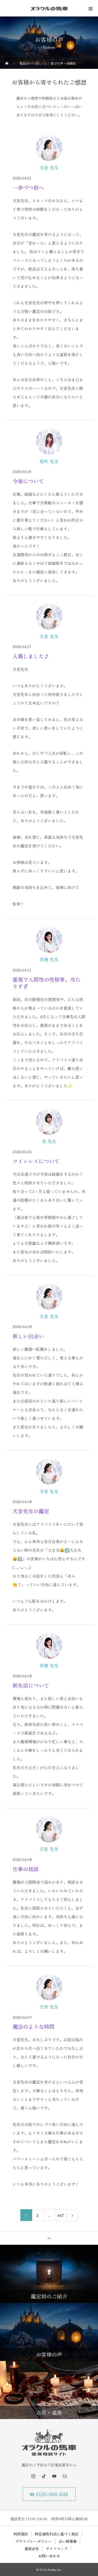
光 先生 (49, 1141)
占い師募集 (68, 2541)
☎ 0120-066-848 (49, 2494)
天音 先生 (49, 168)
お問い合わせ (49, 2555)
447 (60, 2215)
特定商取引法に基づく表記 (57, 2533)
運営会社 (31, 2548)
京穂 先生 (49, 959)
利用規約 (20, 2533)
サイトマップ (57, 2548)
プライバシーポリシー (33, 2541)
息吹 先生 (49, 461)
